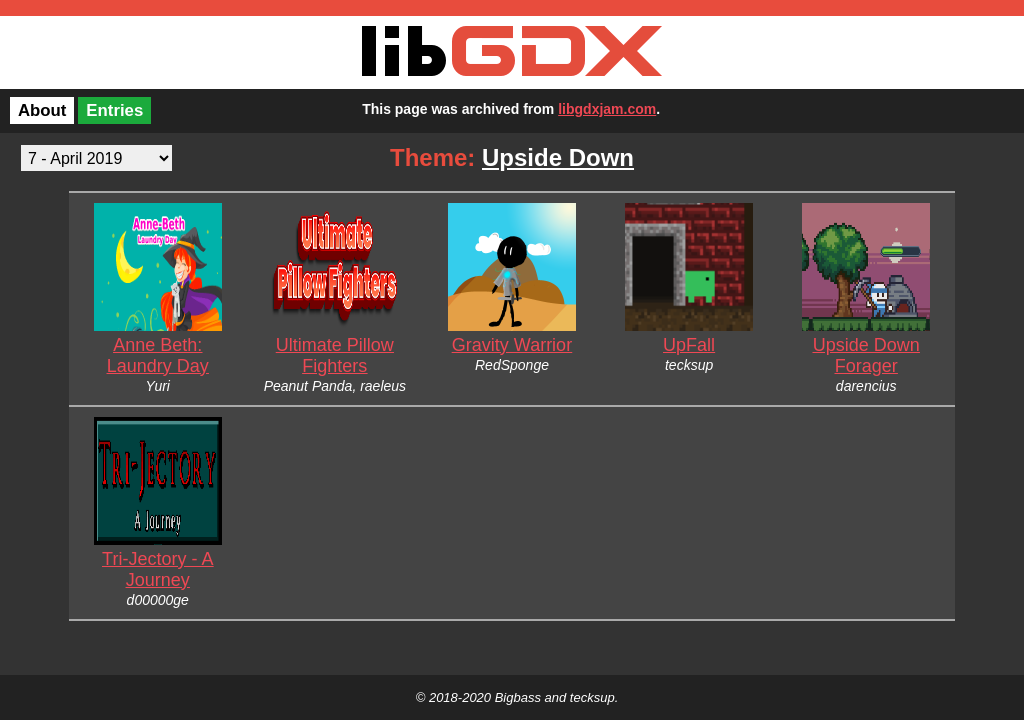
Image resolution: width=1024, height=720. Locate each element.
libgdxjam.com (607, 109)
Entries (114, 110)
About (42, 110)
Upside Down (558, 157)
